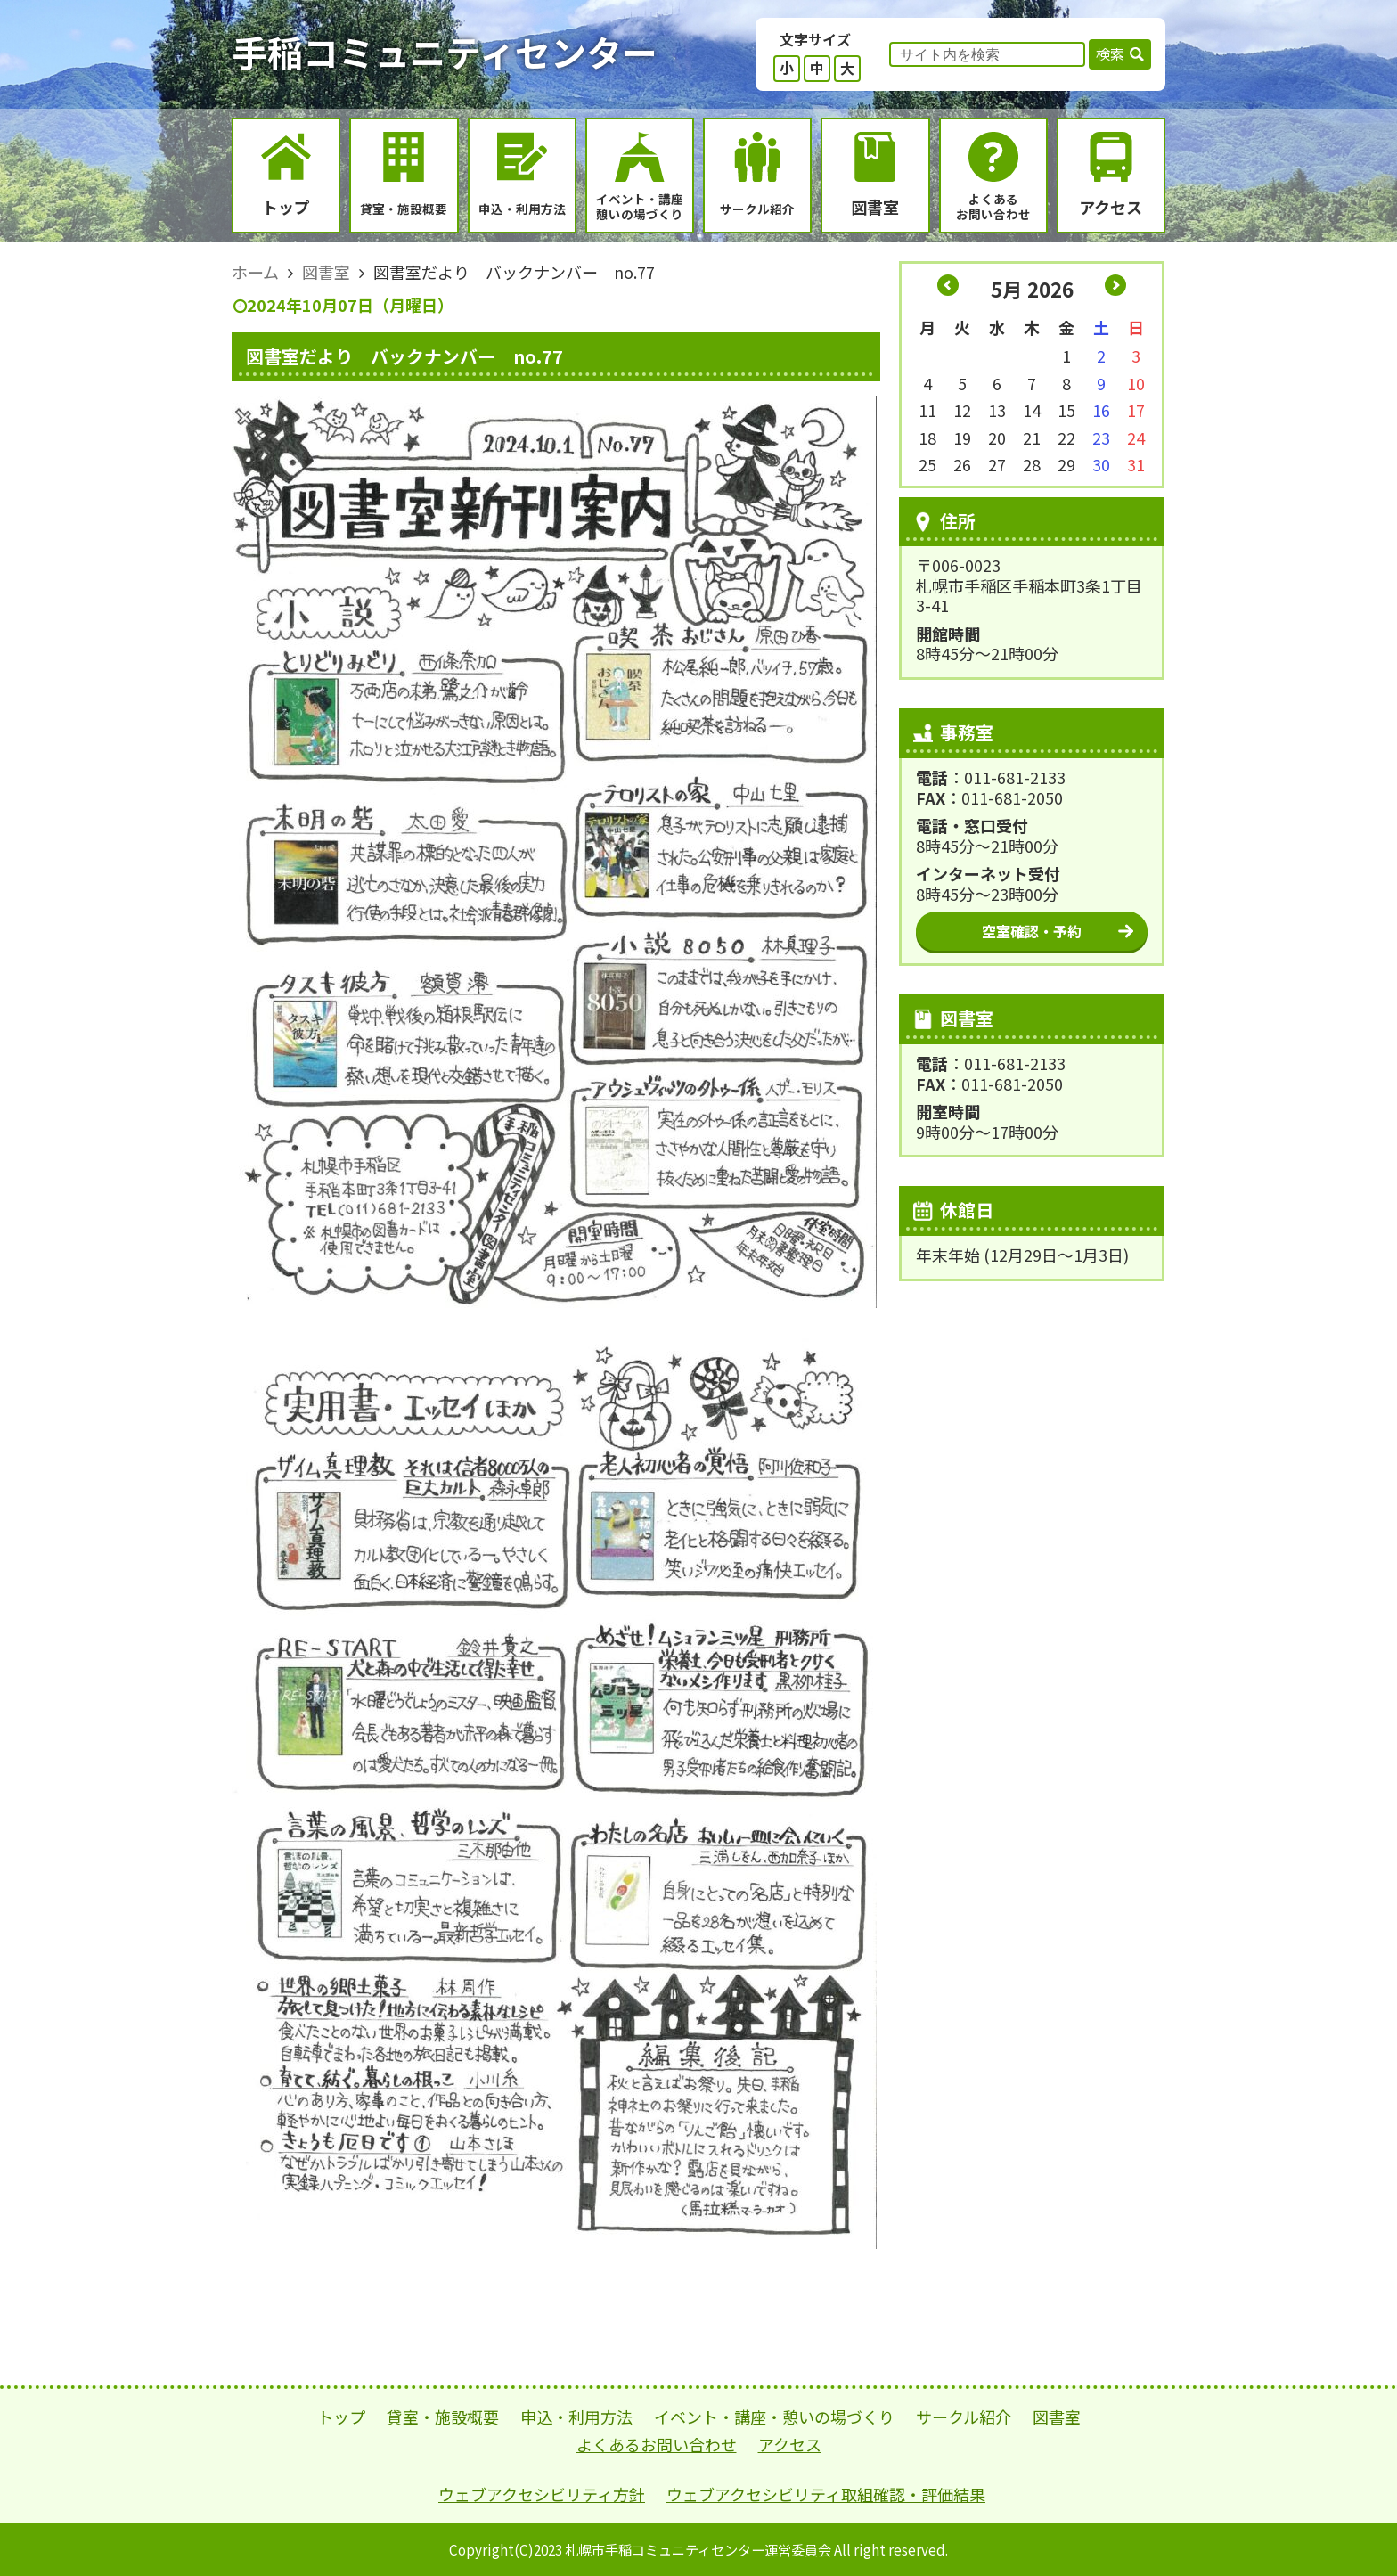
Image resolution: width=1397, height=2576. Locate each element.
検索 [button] (1110, 53)
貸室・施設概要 (443, 2416)
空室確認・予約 (1032, 931)
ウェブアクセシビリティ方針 (541, 2494)
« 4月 (948, 285)
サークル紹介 (963, 2416)
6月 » (1115, 285)
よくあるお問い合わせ (656, 2444)
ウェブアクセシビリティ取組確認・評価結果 (825, 2494)
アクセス (789, 2444)
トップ (341, 2416)
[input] (987, 54)
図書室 (1057, 2416)
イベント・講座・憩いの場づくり (774, 2416)
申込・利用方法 (576, 2416)
